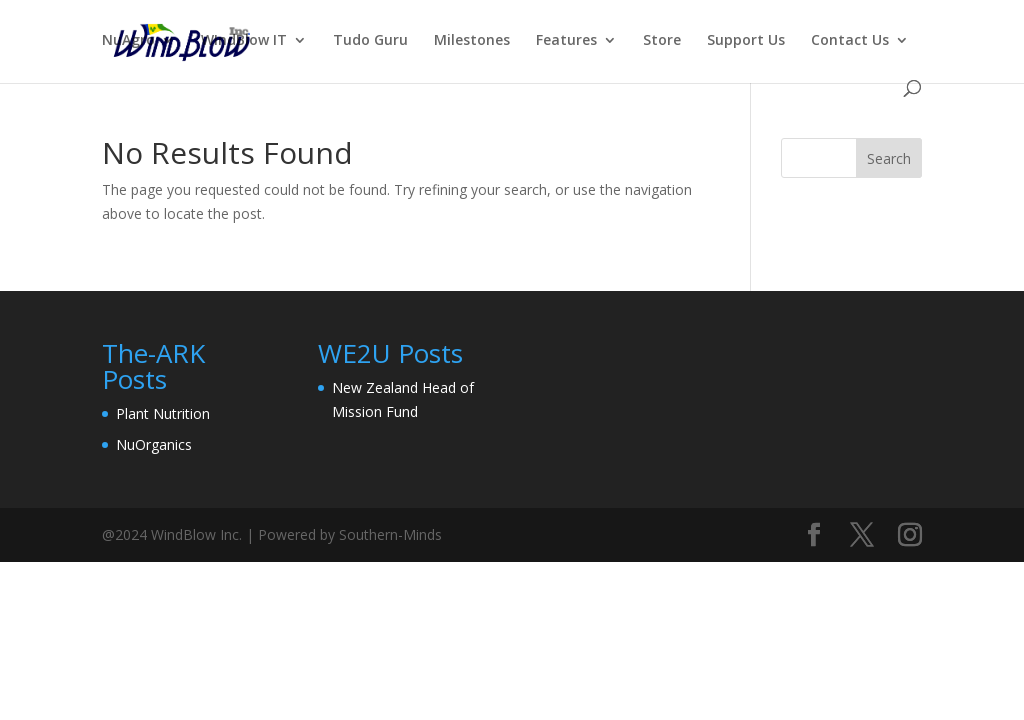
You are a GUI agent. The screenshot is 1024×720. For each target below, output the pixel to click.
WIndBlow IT (244, 41)
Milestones (472, 41)
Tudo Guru (370, 41)
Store (662, 41)
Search (889, 158)
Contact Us (850, 41)
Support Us (746, 41)
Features (566, 41)
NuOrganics (154, 444)
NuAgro (128, 41)
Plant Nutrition (163, 413)
